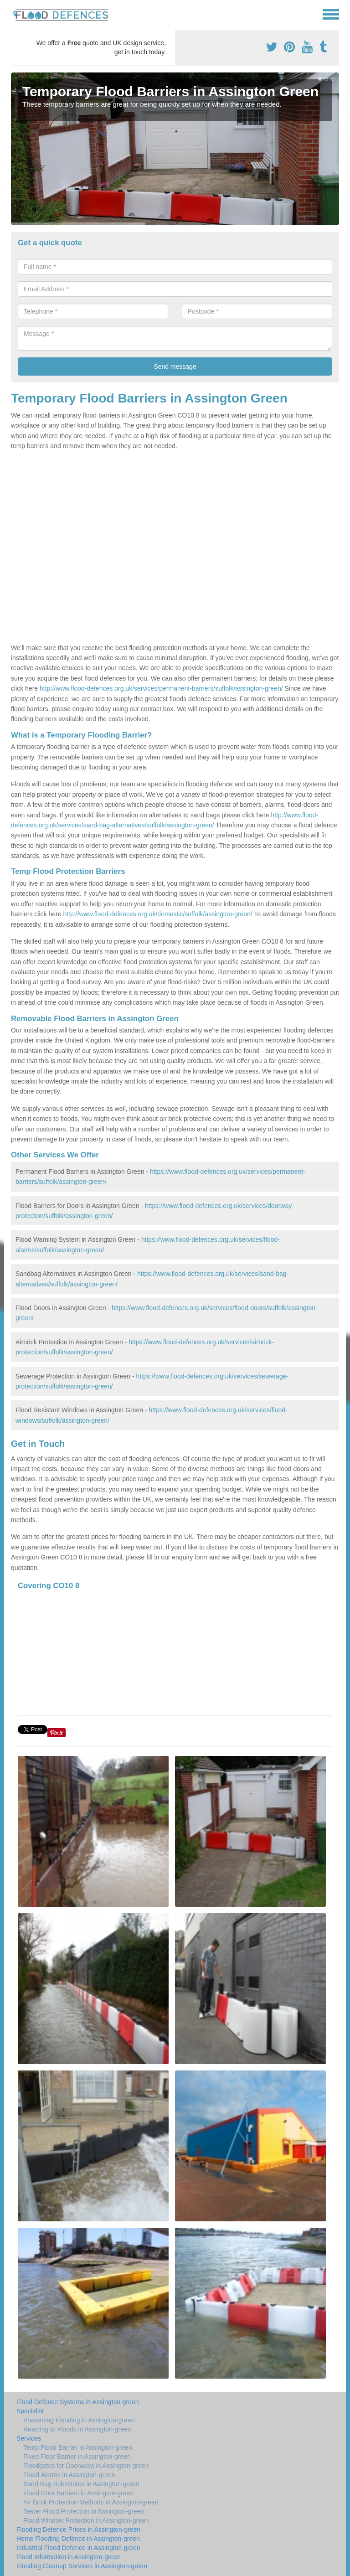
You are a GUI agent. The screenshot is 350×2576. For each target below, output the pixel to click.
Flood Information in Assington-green (68, 2557)
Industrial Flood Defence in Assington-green (78, 2547)
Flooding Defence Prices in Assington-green (78, 2529)
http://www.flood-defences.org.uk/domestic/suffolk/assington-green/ (157, 914)
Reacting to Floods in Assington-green (77, 2429)
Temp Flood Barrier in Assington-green (77, 2447)
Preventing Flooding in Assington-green (78, 2420)
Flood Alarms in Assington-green (69, 2474)
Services (28, 2438)
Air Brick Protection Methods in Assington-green (90, 2502)
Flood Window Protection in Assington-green (86, 2520)
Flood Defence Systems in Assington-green (77, 2402)
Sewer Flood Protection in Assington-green (83, 2511)
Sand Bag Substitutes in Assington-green (81, 2484)
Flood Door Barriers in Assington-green (78, 2493)
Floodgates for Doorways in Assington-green (86, 2465)
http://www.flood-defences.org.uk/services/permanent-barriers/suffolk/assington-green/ (161, 688)
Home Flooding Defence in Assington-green (78, 2538)
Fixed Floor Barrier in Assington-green (77, 2456)
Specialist (30, 2411)
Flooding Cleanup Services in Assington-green (81, 2566)
